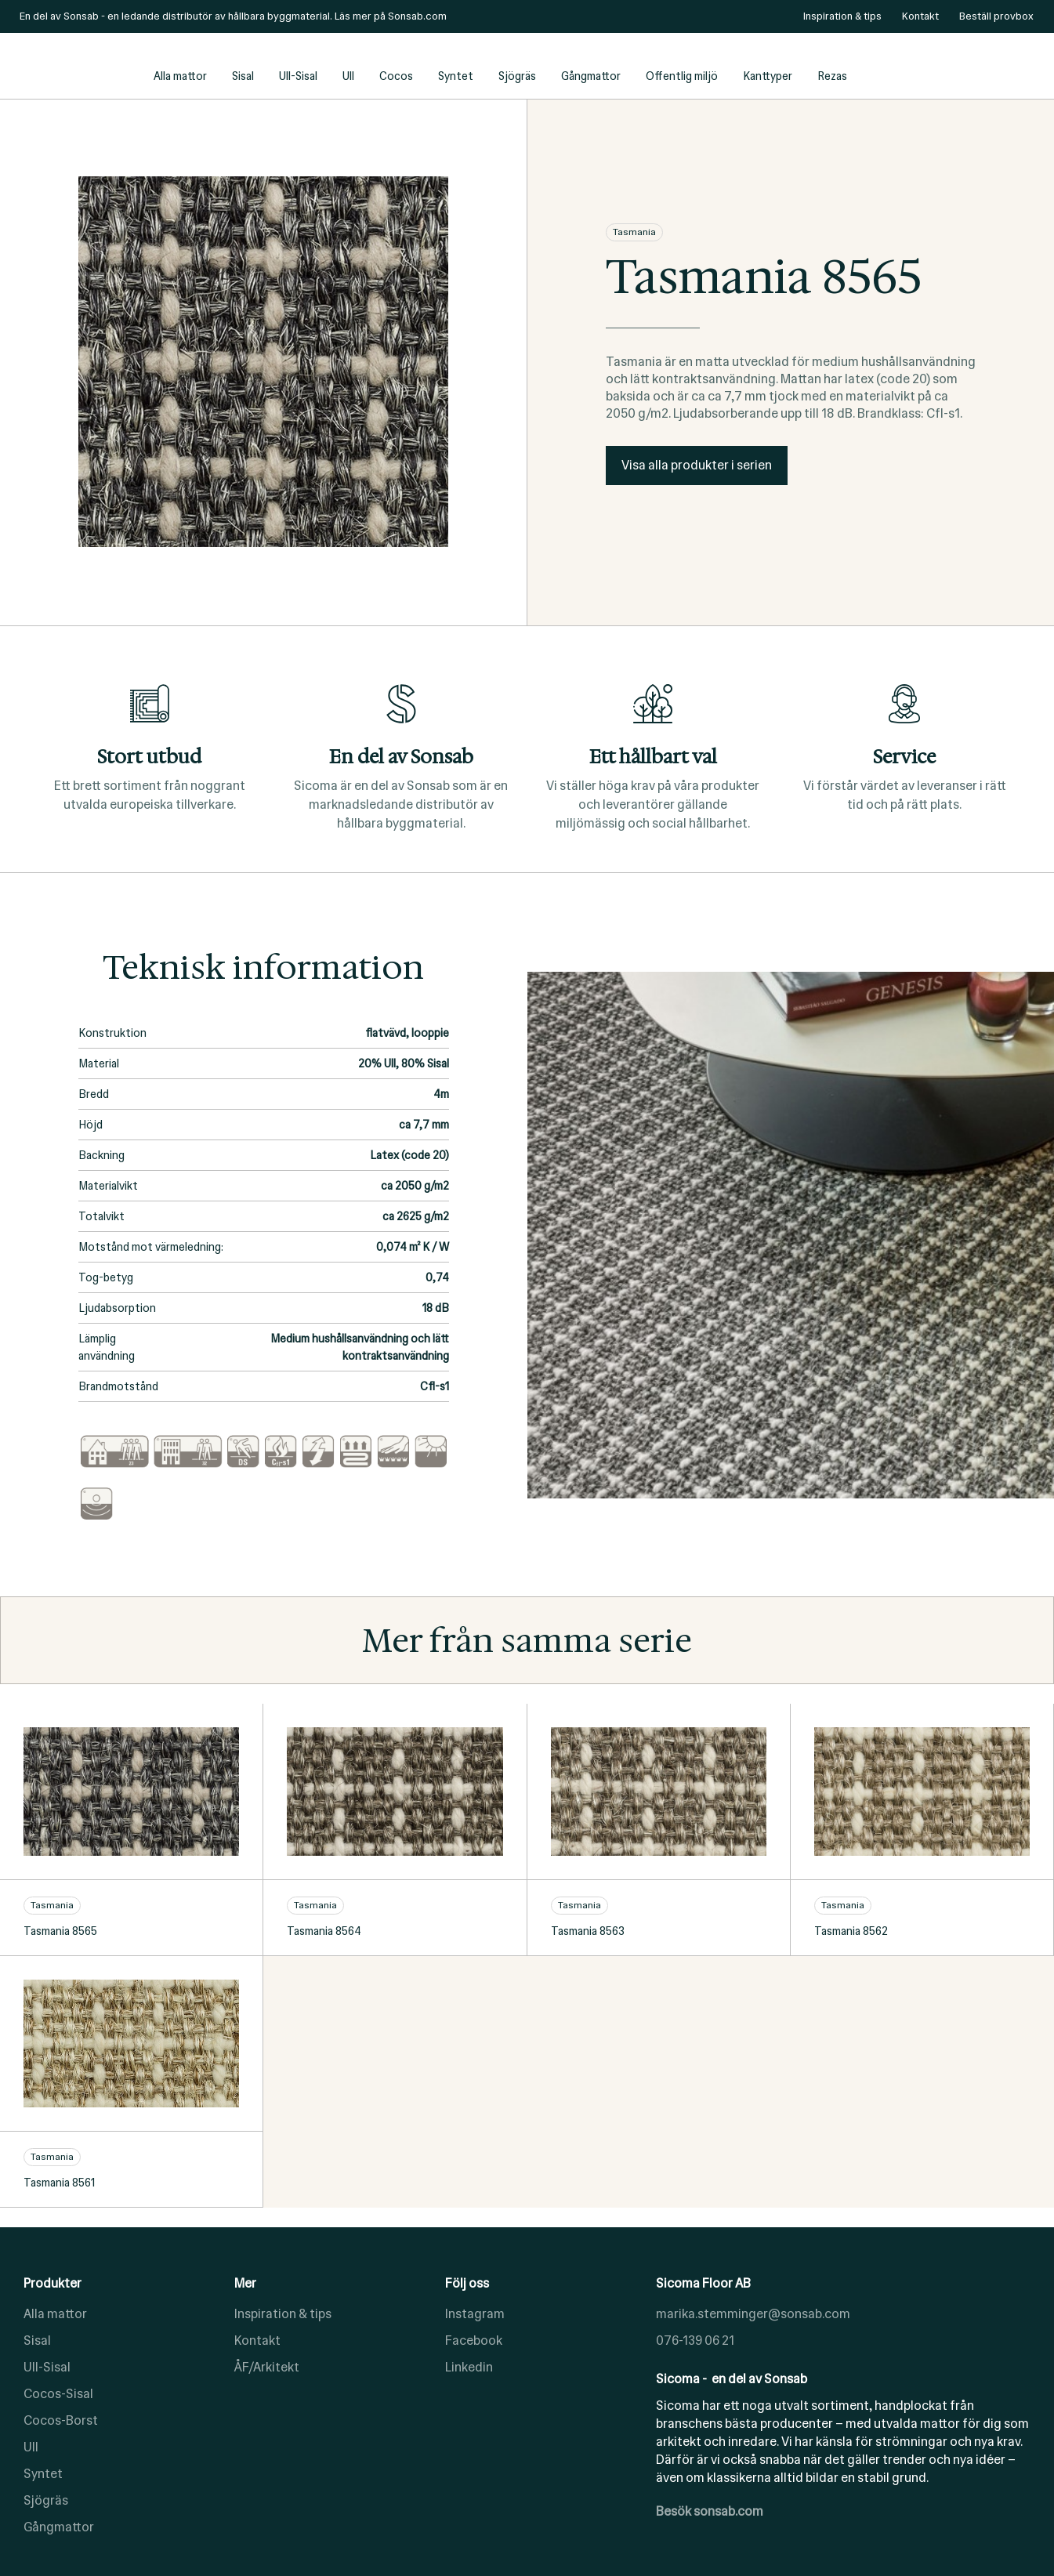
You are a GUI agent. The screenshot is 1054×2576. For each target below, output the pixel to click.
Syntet (455, 76)
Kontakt (257, 2340)
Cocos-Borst (61, 2420)
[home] (78, 66)
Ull (348, 76)
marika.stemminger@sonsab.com (753, 2314)
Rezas (832, 76)
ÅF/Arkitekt (266, 2367)
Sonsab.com (417, 16)
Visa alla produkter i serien (696, 465)
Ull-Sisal (298, 76)
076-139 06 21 (695, 2340)
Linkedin (469, 2367)
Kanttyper (767, 76)
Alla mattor (180, 76)
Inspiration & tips (282, 2314)
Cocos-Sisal (58, 2394)
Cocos (396, 76)
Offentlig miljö (682, 76)
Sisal (243, 76)
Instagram (475, 2314)
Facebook (473, 2340)
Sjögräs (517, 76)
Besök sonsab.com (709, 2511)
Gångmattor (591, 76)
